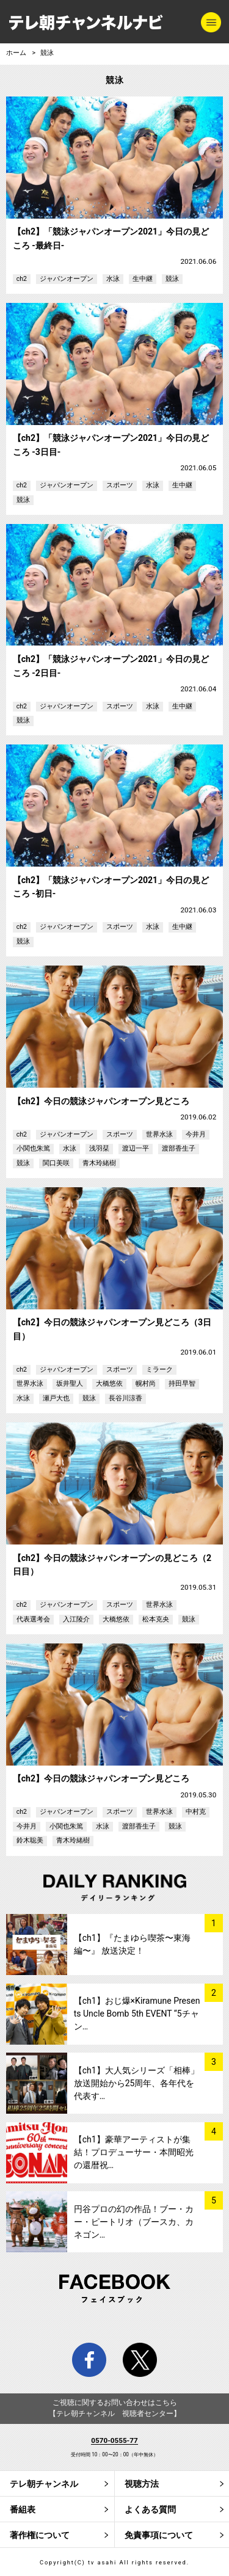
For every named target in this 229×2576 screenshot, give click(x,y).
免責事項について (159, 2535)
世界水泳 (159, 1134)
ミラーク (159, 1370)
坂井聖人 (69, 1384)
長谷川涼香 (125, 1398)
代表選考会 (33, 1619)
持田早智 (182, 1384)
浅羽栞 (99, 1148)
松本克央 (155, 1619)
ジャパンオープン (66, 279)
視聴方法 (142, 2484)
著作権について (40, 2535)
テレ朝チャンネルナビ (86, 23)
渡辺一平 (135, 1148)
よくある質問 (150, 2509)
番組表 (22, 2509)
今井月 (196, 1134)
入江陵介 (76, 1619)
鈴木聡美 (29, 1840)
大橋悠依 (109, 1384)
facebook (89, 2360)
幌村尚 (146, 1384)
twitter (140, 2360)
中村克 (196, 1812)
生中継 (143, 279)
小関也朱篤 (33, 1148)
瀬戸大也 (56, 1398)
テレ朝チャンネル (44, 2484)
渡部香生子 (178, 1148)
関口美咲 (56, 1163)
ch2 (21, 279)
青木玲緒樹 (99, 1163)
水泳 (113, 279)
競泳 (47, 53)
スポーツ (119, 485)
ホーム (16, 53)
